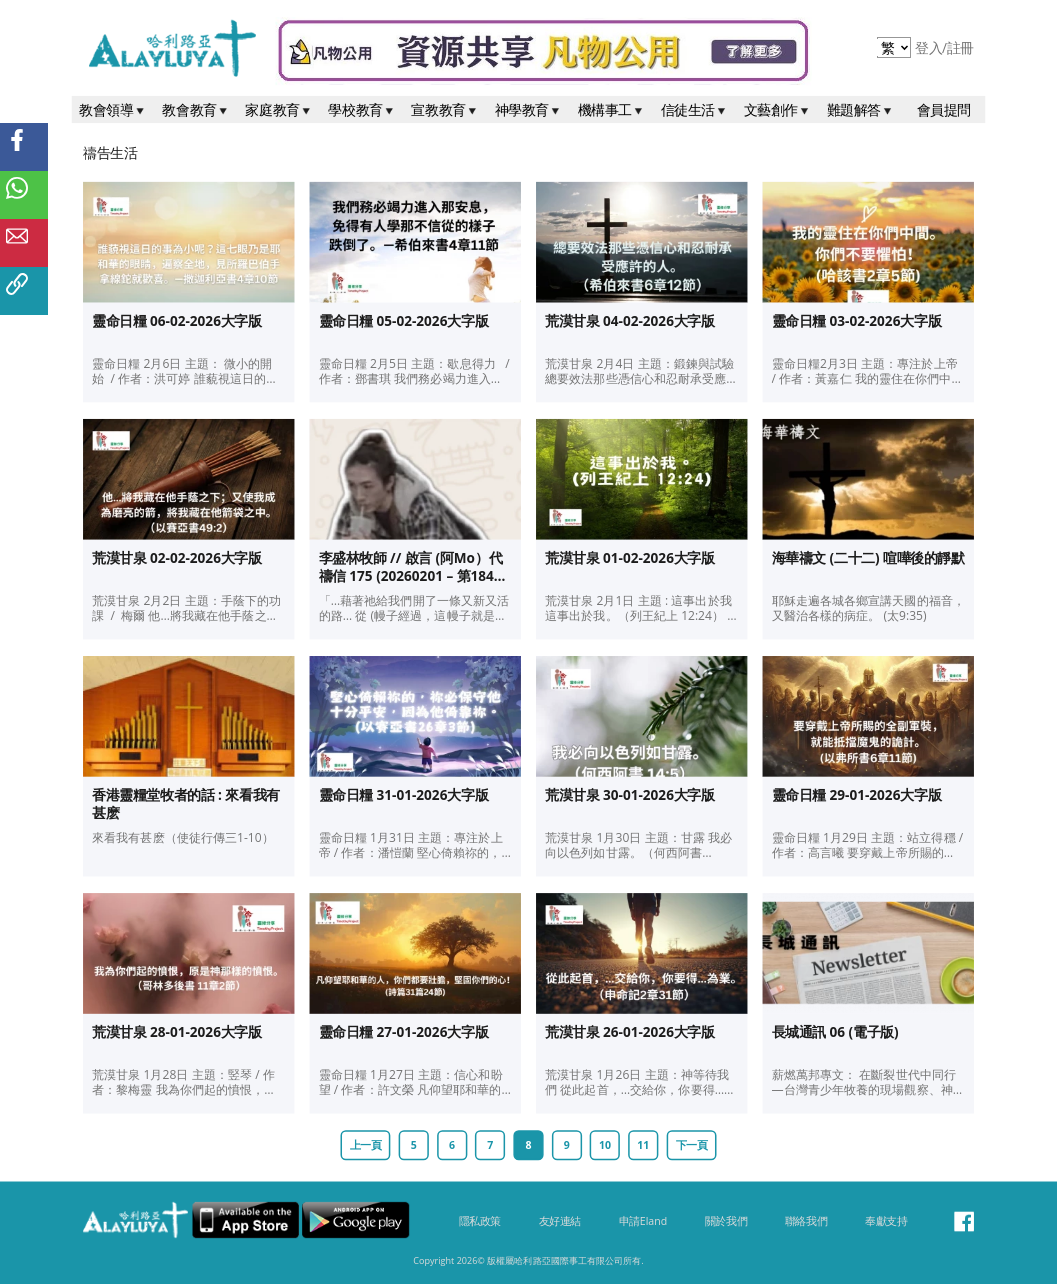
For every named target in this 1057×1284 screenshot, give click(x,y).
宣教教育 (445, 109)
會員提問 (944, 109)
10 (605, 1145)
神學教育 (529, 109)
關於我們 (726, 1221)
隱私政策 (480, 1221)
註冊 (960, 48)
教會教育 (196, 109)
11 (643, 1145)
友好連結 (560, 1221)
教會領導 (113, 109)
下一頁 (692, 1145)
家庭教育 (279, 109)
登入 (930, 48)
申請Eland (643, 1221)
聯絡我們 (806, 1221)
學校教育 (362, 109)
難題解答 (861, 109)
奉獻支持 (886, 1221)
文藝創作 (778, 109)
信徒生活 (695, 109)
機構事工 (612, 109)
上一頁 (366, 1145)
